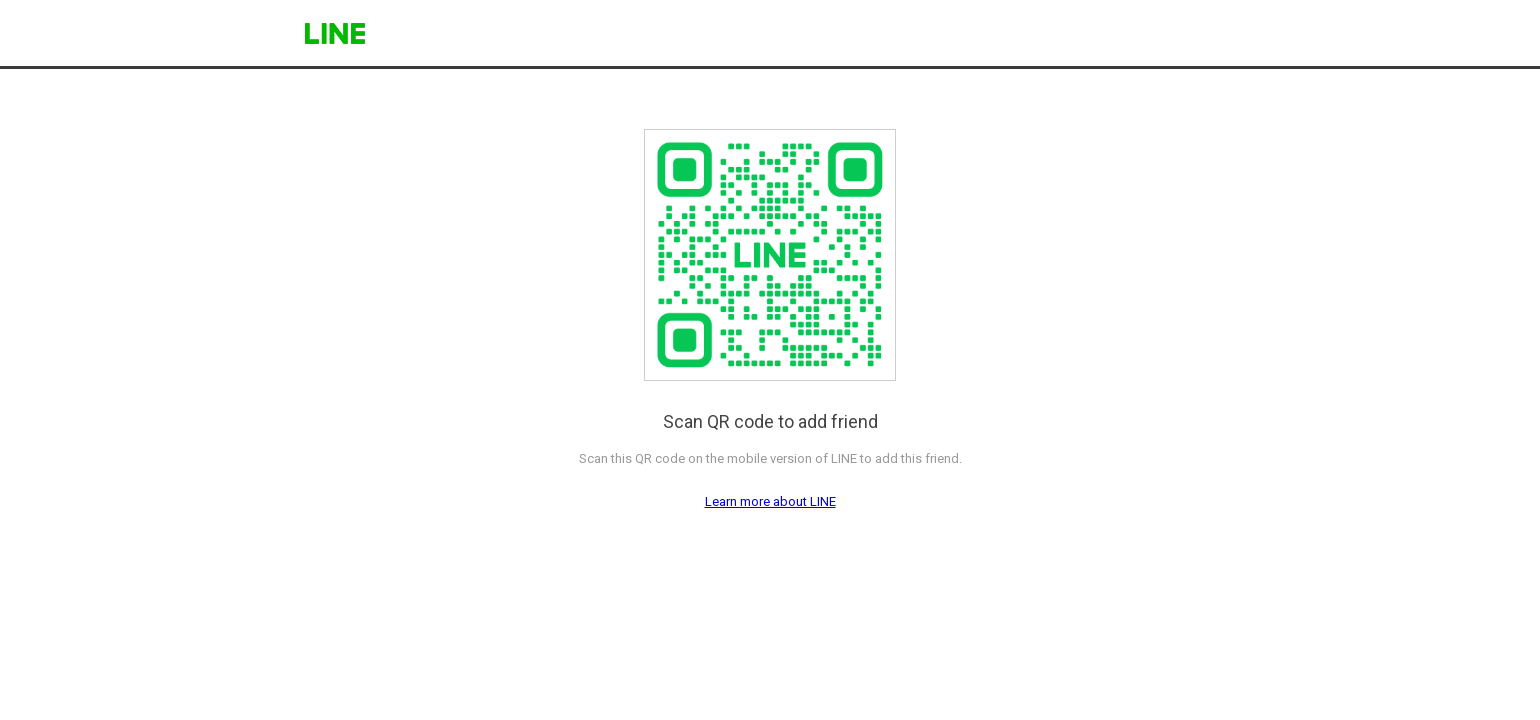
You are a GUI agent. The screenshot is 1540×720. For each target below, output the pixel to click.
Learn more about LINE (770, 501)
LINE (335, 33)
